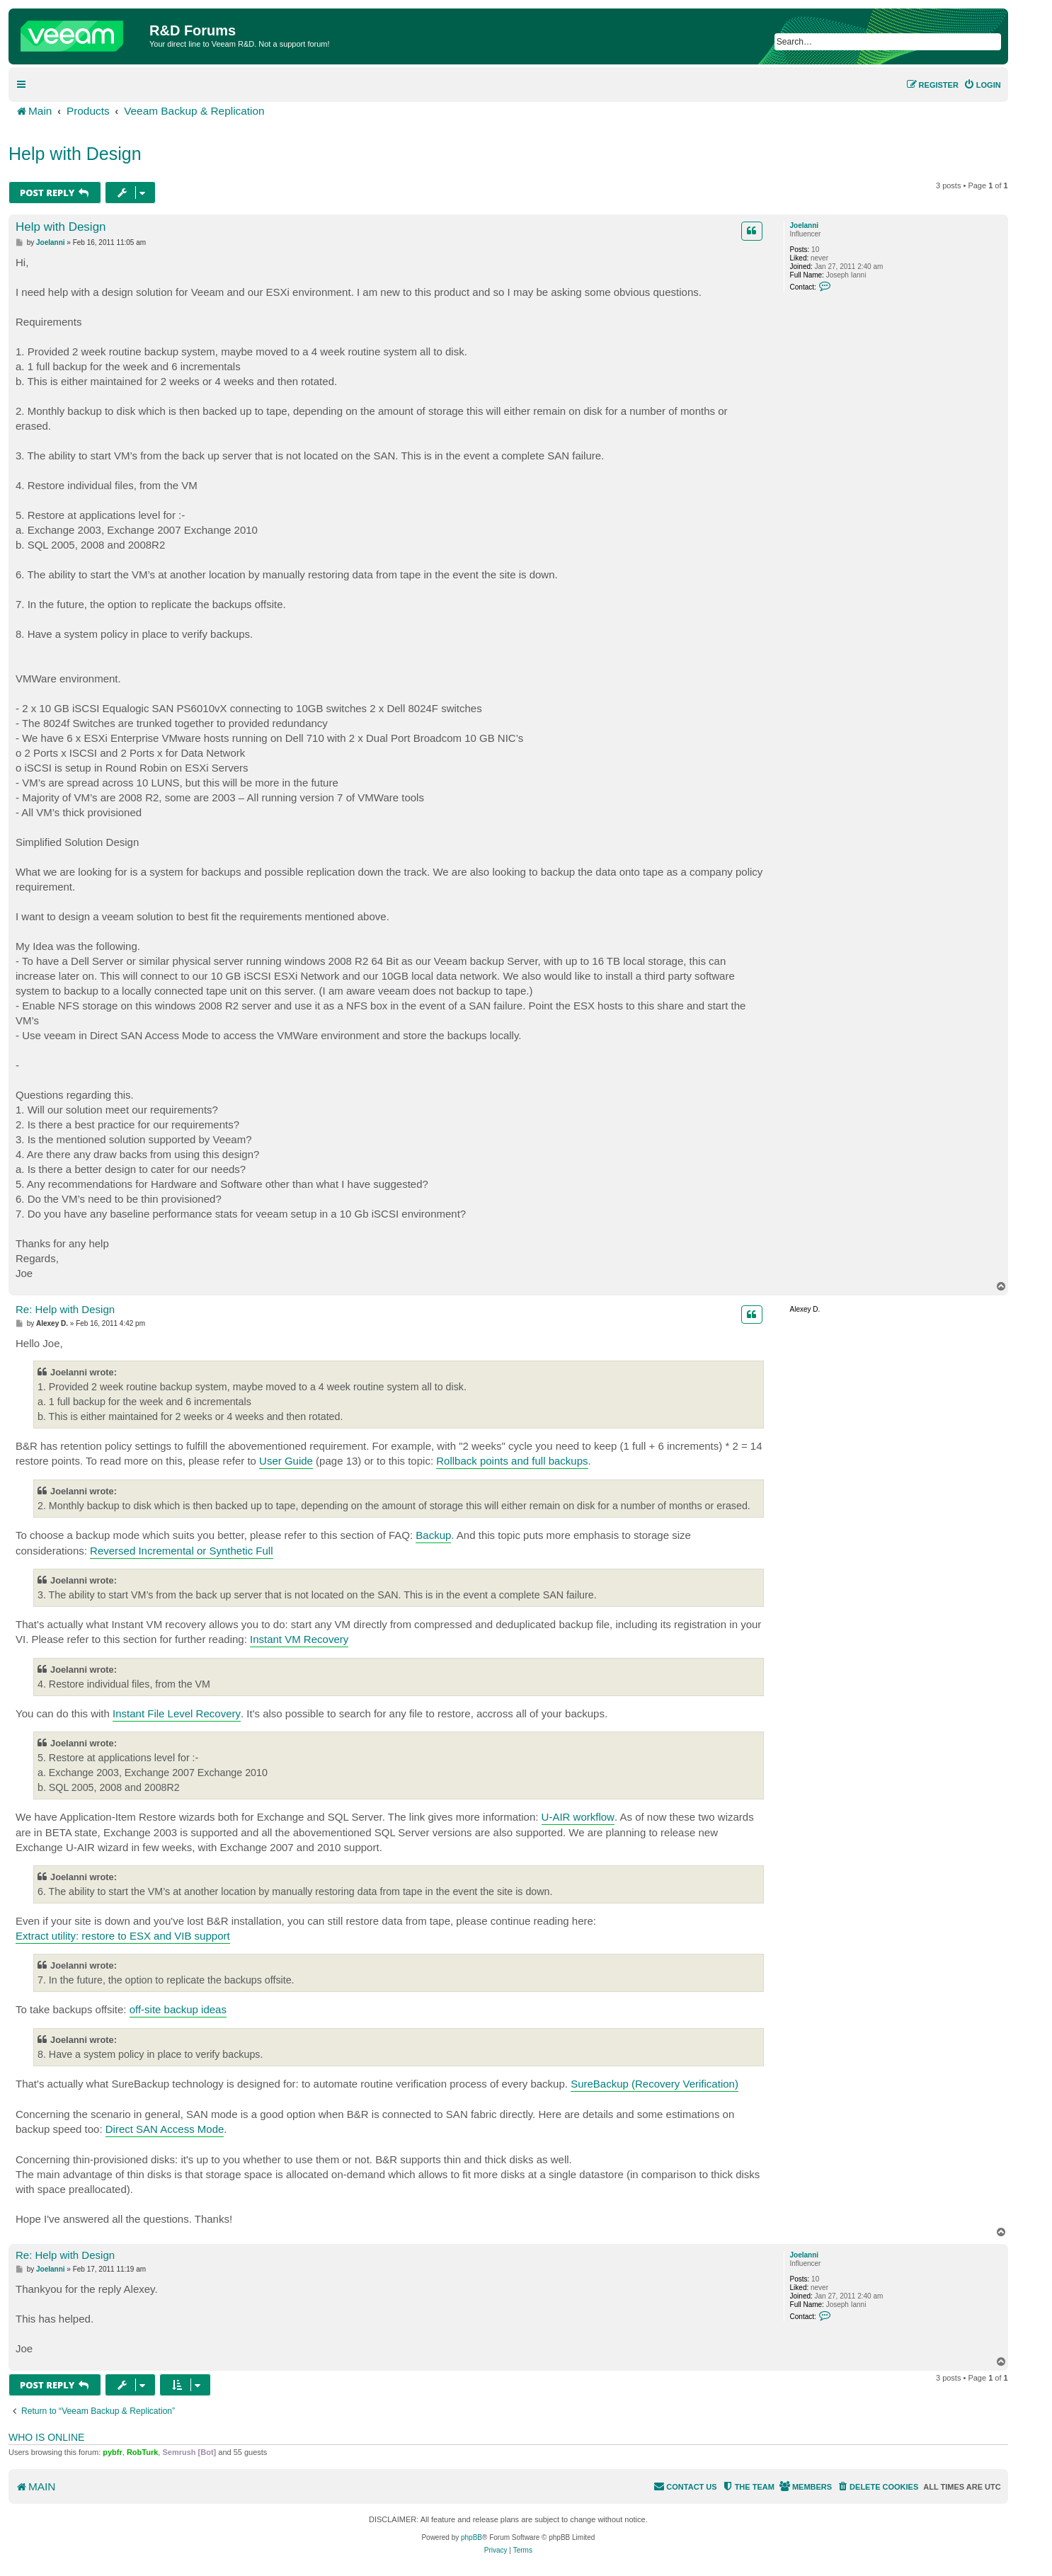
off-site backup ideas (178, 2009)
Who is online (46, 2437)
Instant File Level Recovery (177, 1713)
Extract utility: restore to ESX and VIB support (123, 1936)
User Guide (286, 1461)
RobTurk (142, 2452)
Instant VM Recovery (299, 1639)
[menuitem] (982, 84)
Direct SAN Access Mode (164, 2129)
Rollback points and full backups (512, 1461)
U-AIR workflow (578, 1817)
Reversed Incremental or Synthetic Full (181, 1551)
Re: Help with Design (65, 1309)
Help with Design (75, 154)
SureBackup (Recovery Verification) (654, 2084)
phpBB (471, 2537)
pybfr (112, 2452)
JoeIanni (804, 225)
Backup (433, 1535)
